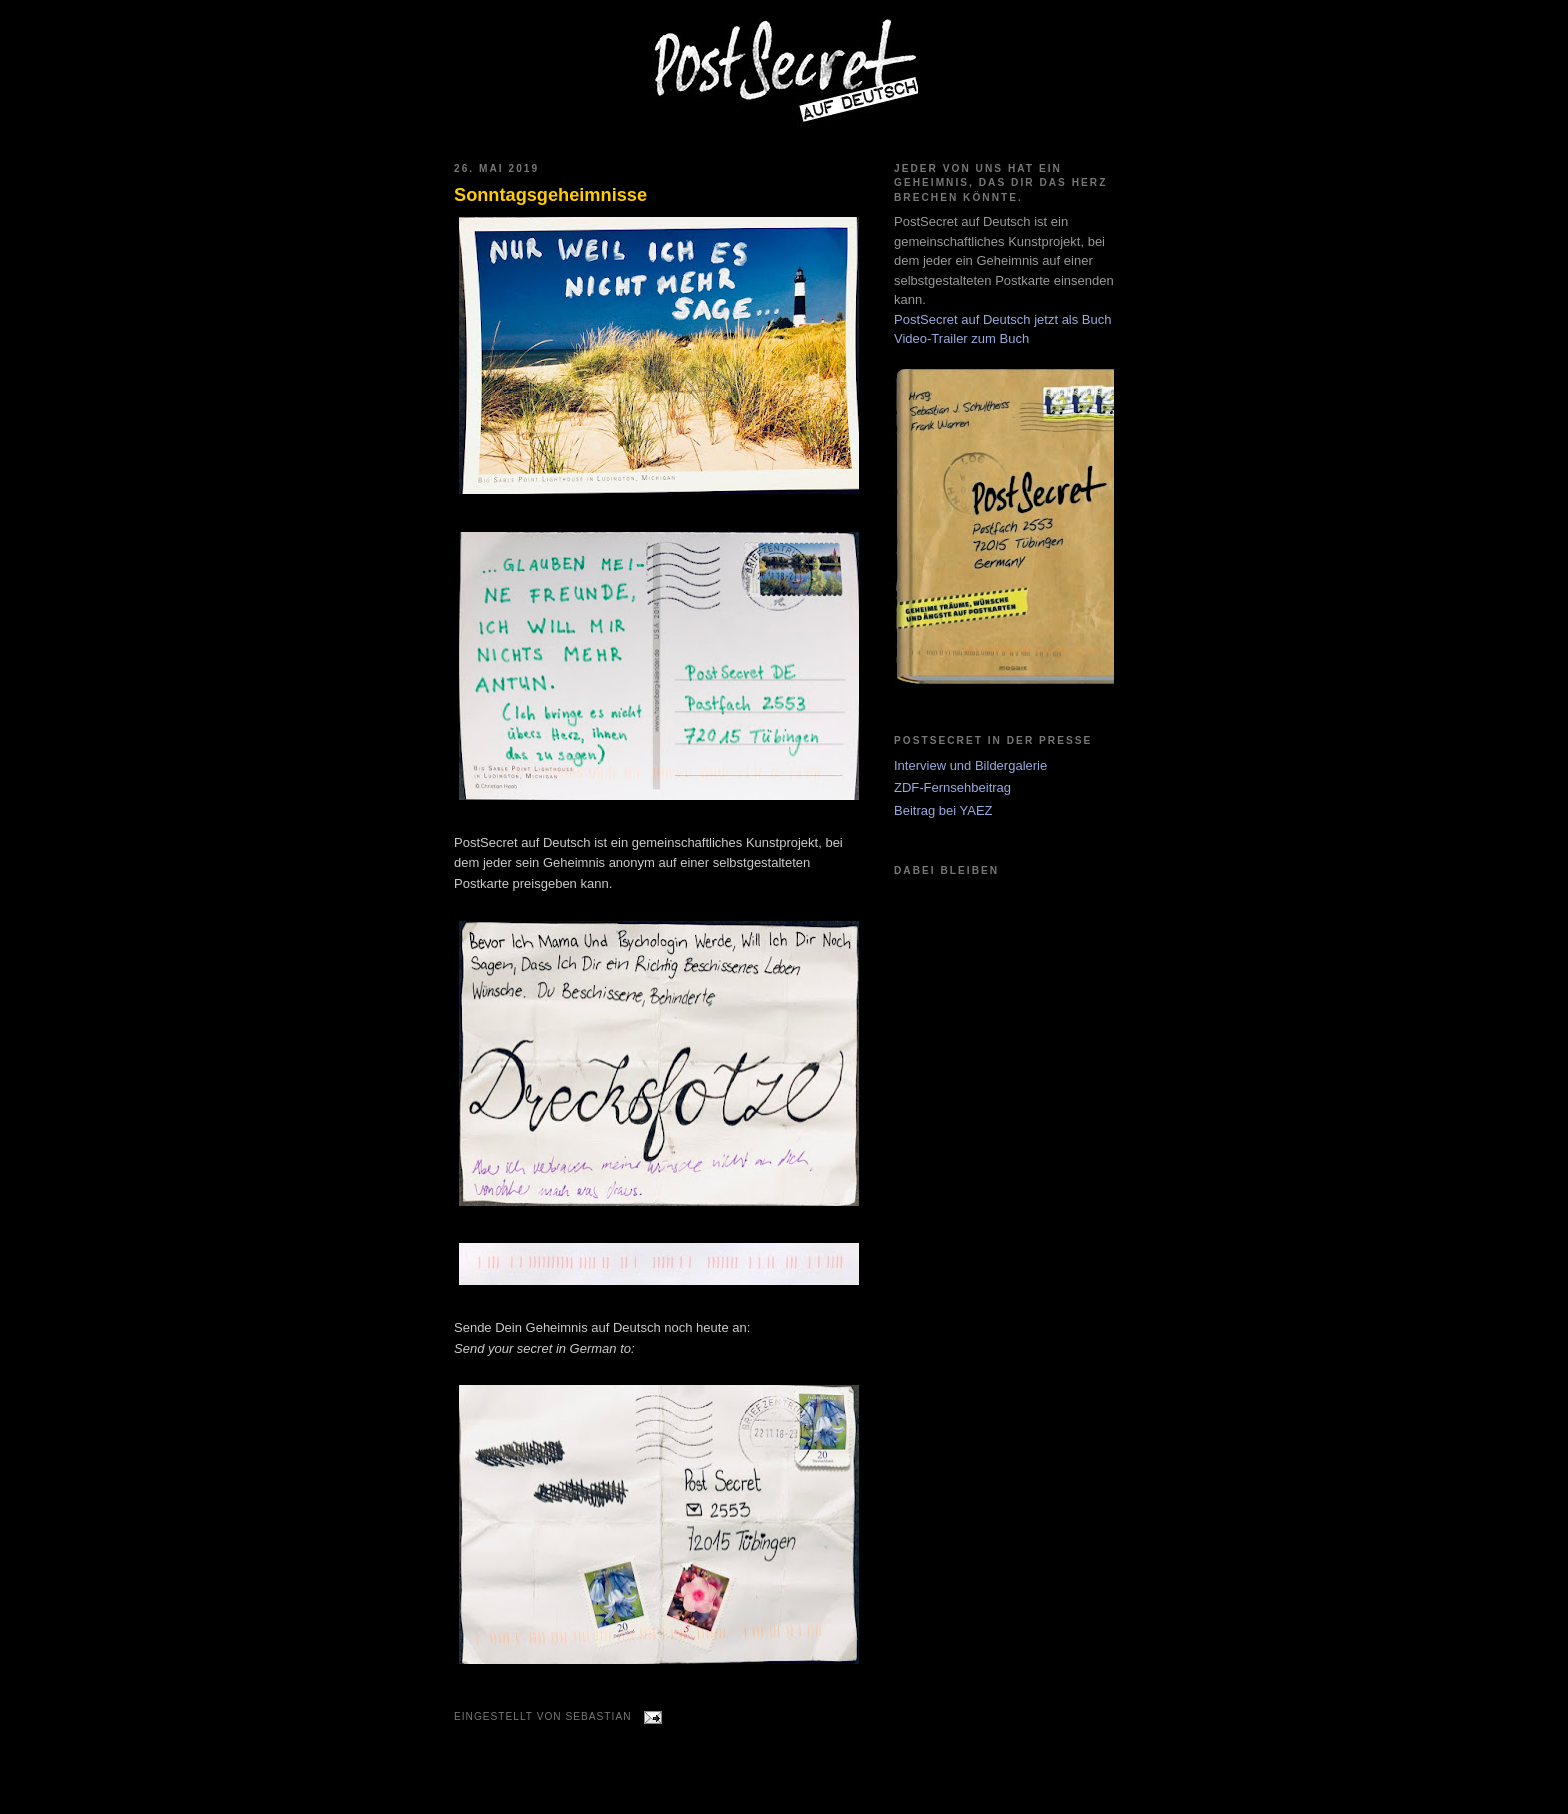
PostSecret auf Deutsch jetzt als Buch (1003, 319)
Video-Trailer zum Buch (961, 338)
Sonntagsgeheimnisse (550, 195)
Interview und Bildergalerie (970, 765)
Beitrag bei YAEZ (943, 810)
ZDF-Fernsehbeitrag (952, 787)
